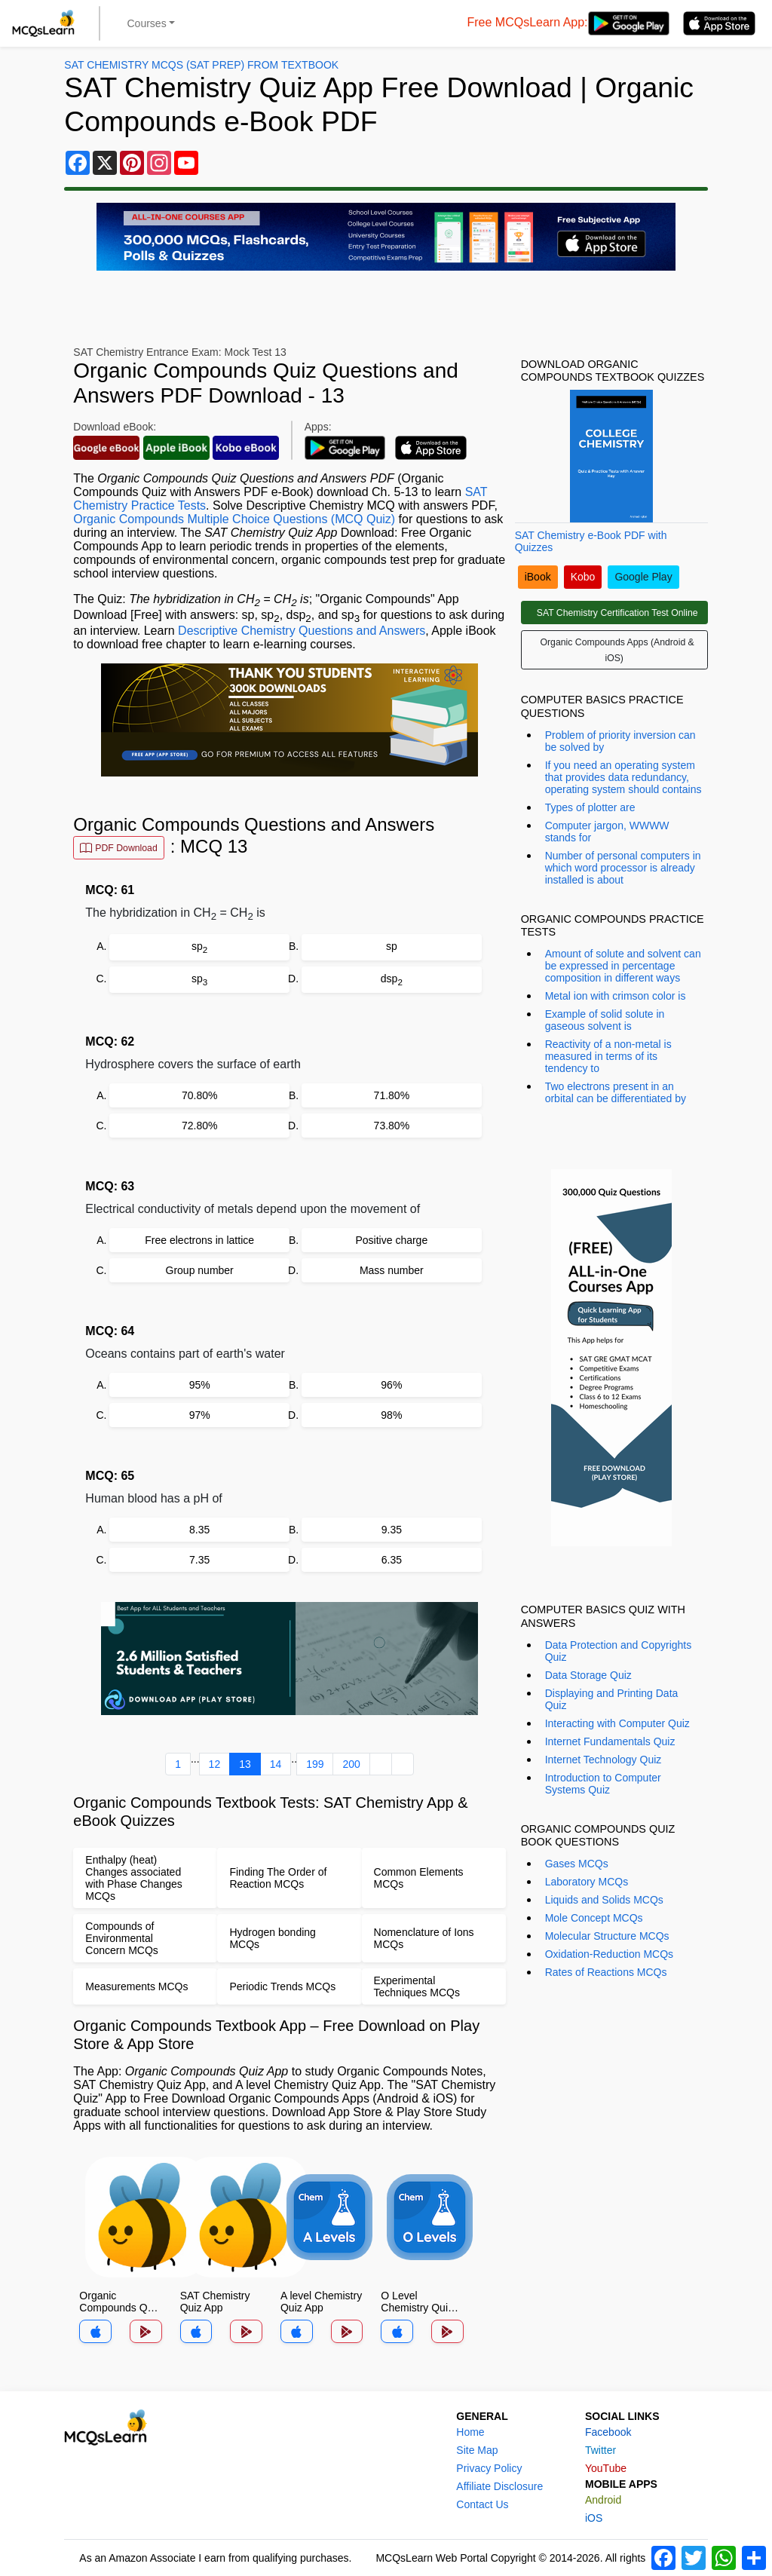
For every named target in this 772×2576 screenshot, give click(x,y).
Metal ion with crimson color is (615, 996)
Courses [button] (147, 23)
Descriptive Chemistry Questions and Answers (301, 630)
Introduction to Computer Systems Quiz (603, 1784)
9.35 (391, 1530)
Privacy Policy (489, 2468)
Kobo (583, 577)
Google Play (643, 577)
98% (391, 1415)
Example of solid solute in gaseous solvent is (605, 1020)
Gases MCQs (576, 1864)
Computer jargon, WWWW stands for (607, 831)
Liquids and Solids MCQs (604, 1900)
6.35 (391, 1560)
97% (199, 1415)
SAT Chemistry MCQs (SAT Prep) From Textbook (201, 65)
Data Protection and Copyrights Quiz (618, 1651)
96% (391, 1385)
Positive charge (391, 1240)
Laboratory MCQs (586, 1882)
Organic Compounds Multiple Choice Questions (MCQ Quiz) (234, 519)
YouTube (605, 2468)
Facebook (608, 2432)
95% (199, 1385)
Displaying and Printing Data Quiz (612, 1699)
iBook (538, 577)
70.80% (199, 1095)
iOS (593, 2518)
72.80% (199, 1126)
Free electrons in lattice (199, 1240)
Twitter (600, 2450)
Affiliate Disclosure (499, 2486)
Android (603, 2500)
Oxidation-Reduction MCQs (609, 1954)
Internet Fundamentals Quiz (610, 1741)
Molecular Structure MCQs (607, 1936)
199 (314, 1764)
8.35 (199, 1530)
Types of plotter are (590, 807)
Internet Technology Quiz (603, 1760)
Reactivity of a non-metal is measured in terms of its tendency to (608, 1056)
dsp (392, 980)
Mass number (392, 1270)
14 (276, 1764)
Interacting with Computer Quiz (617, 1723)
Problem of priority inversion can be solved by (620, 741)
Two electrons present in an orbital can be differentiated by (615, 1092)
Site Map (477, 2450)
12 (215, 1764)
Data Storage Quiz (588, 1675)
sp (199, 947)
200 (351, 1764)
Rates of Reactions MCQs (606, 1972)
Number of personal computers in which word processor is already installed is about (623, 868)
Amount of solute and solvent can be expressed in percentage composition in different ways (623, 966)
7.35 (199, 1560)
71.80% (391, 1095)
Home (470, 2432)
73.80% (391, 1126)
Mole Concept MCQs (594, 1918)
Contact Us (482, 2504)
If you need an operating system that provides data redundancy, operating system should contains (623, 777)
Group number (200, 1270)
